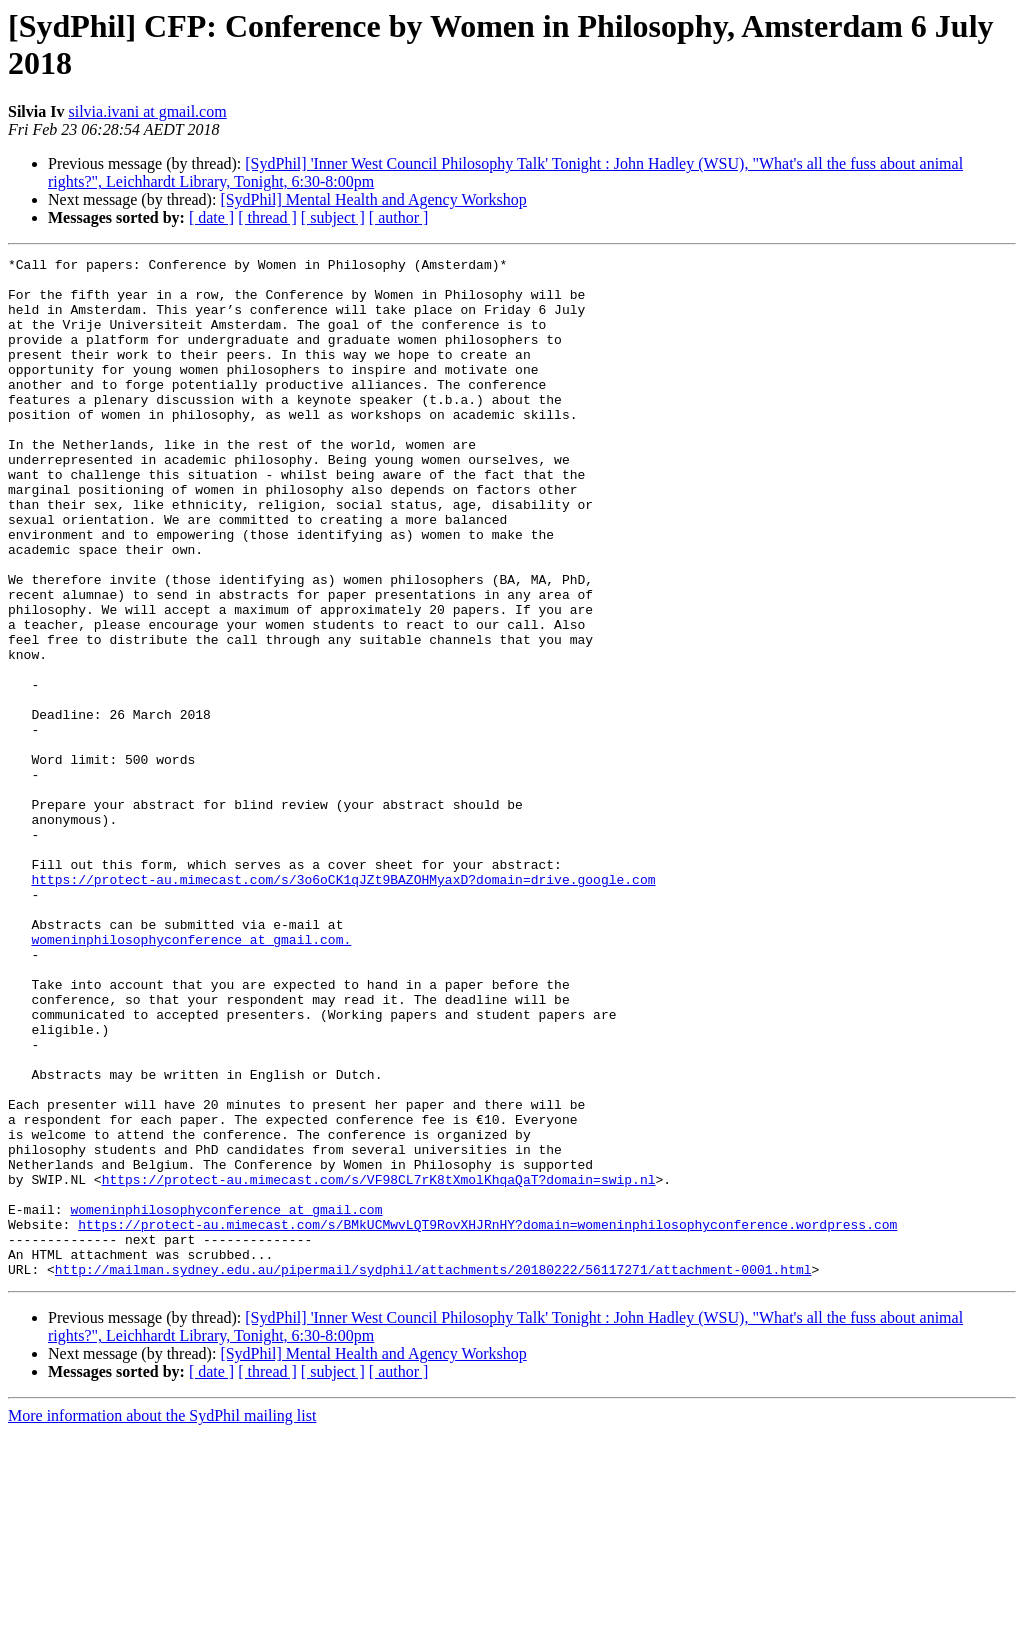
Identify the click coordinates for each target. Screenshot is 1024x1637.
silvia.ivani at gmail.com (147, 111)
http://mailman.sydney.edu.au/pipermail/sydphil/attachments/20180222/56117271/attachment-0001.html (433, 1473)
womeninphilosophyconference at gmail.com (226, 1401)
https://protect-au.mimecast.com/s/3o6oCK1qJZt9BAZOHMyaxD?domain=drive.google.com (343, 1005)
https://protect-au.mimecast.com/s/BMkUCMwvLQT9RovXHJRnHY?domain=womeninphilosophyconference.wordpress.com (487, 1419)
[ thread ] (267, 217)
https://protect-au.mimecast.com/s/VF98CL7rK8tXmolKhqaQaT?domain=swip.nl (379, 1365)
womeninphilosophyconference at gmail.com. (191, 1077)
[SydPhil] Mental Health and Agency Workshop (373, 199)
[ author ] (399, 217)
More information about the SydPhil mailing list (162, 1619)
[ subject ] (333, 217)
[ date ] (211, 217)
